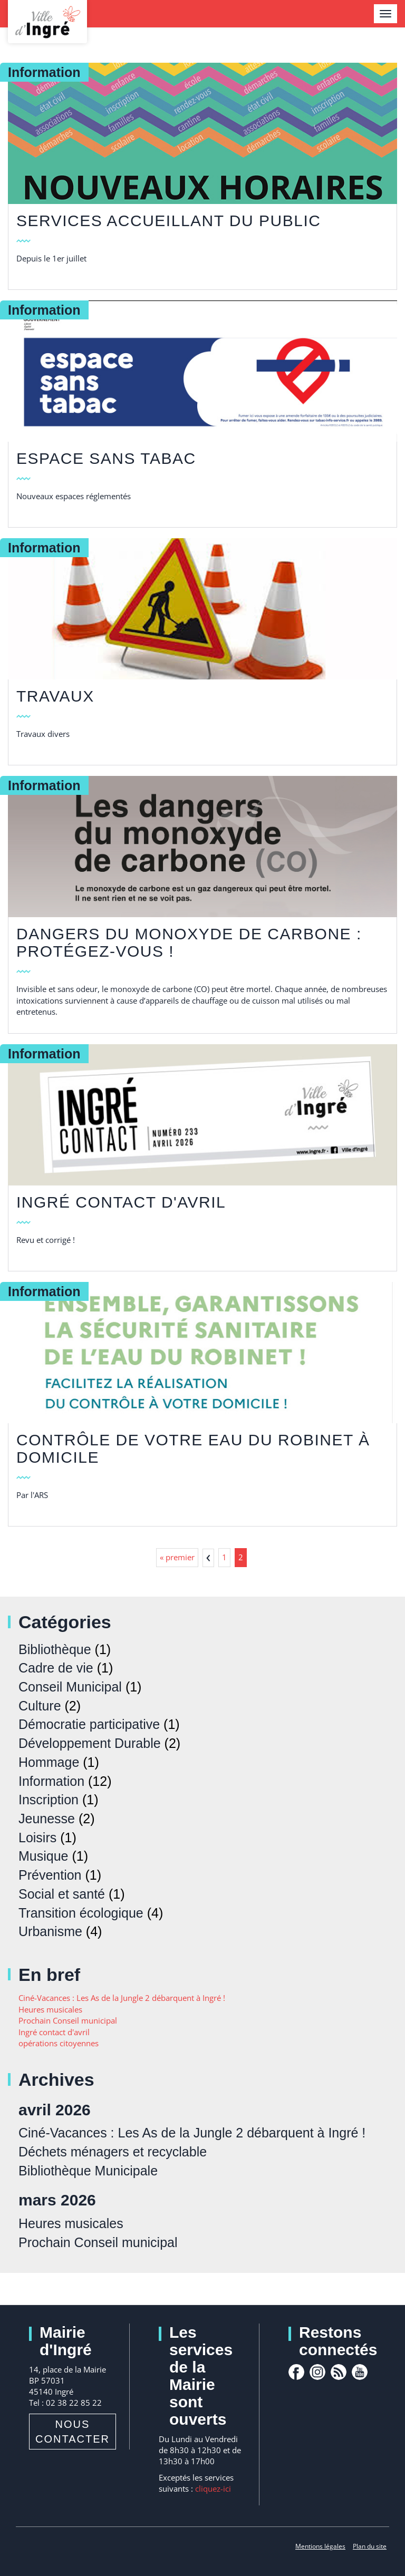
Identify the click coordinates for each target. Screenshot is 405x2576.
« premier (177, 1557)
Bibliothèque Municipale (88, 2170)
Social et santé (61, 1894)
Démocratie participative (89, 1724)
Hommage (48, 1762)
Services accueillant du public (168, 220)
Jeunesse (46, 1818)
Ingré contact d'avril (121, 1202)
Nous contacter (72, 2431)
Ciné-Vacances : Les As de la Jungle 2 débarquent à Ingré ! (121, 1997)
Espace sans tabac (106, 458)
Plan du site (370, 2546)
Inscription (48, 1799)
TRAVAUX (55, 696)
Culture (39, 1705)
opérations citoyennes (58, 2043)
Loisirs (37, 1837)
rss (338, 2372)
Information (51, 1781)
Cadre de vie (55, 1667)
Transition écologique (80, 1913)
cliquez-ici (213, 2488)
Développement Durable (89, 1743)
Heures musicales (50, 2009)
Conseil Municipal (70, 1686)
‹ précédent (208, 1558)
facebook (296, 2372)
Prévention (50, 1875)
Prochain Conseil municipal (67, 2020)
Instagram (317, 2372)
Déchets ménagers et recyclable (112, 2151)
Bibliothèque (54, 1649)
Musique (43, 1856)
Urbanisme (50, 1931)
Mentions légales (320, 2546)
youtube (360, 2372)
